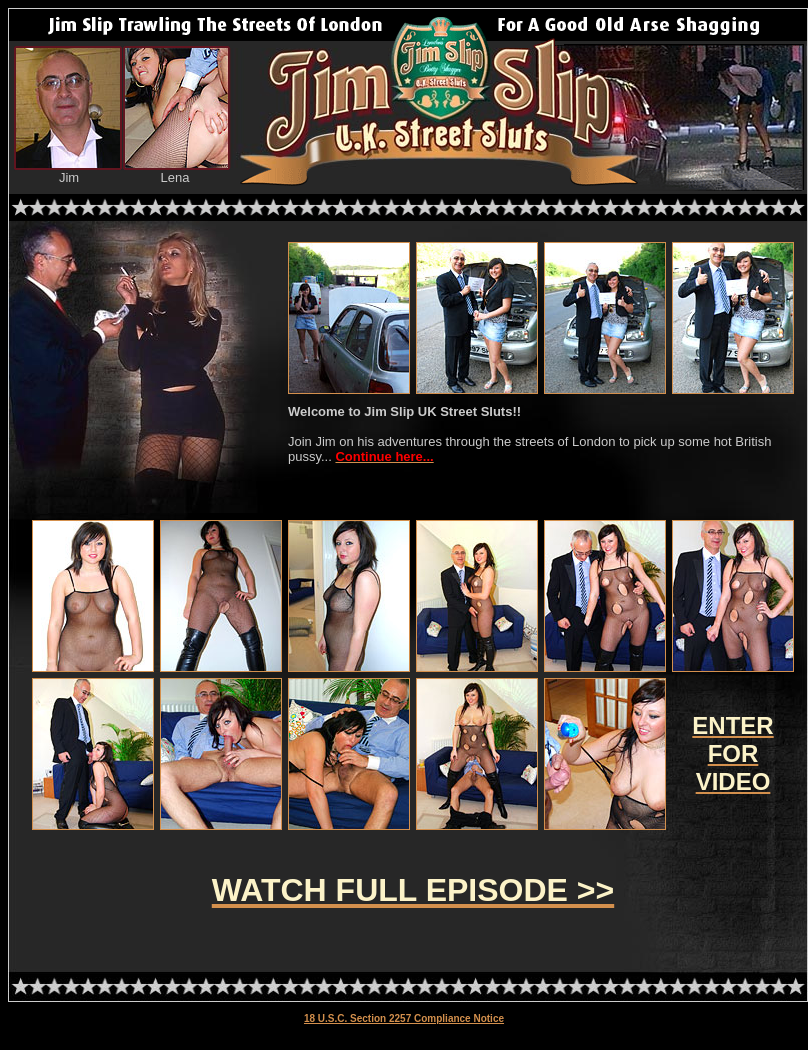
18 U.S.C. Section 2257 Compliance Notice (404, 1018)
